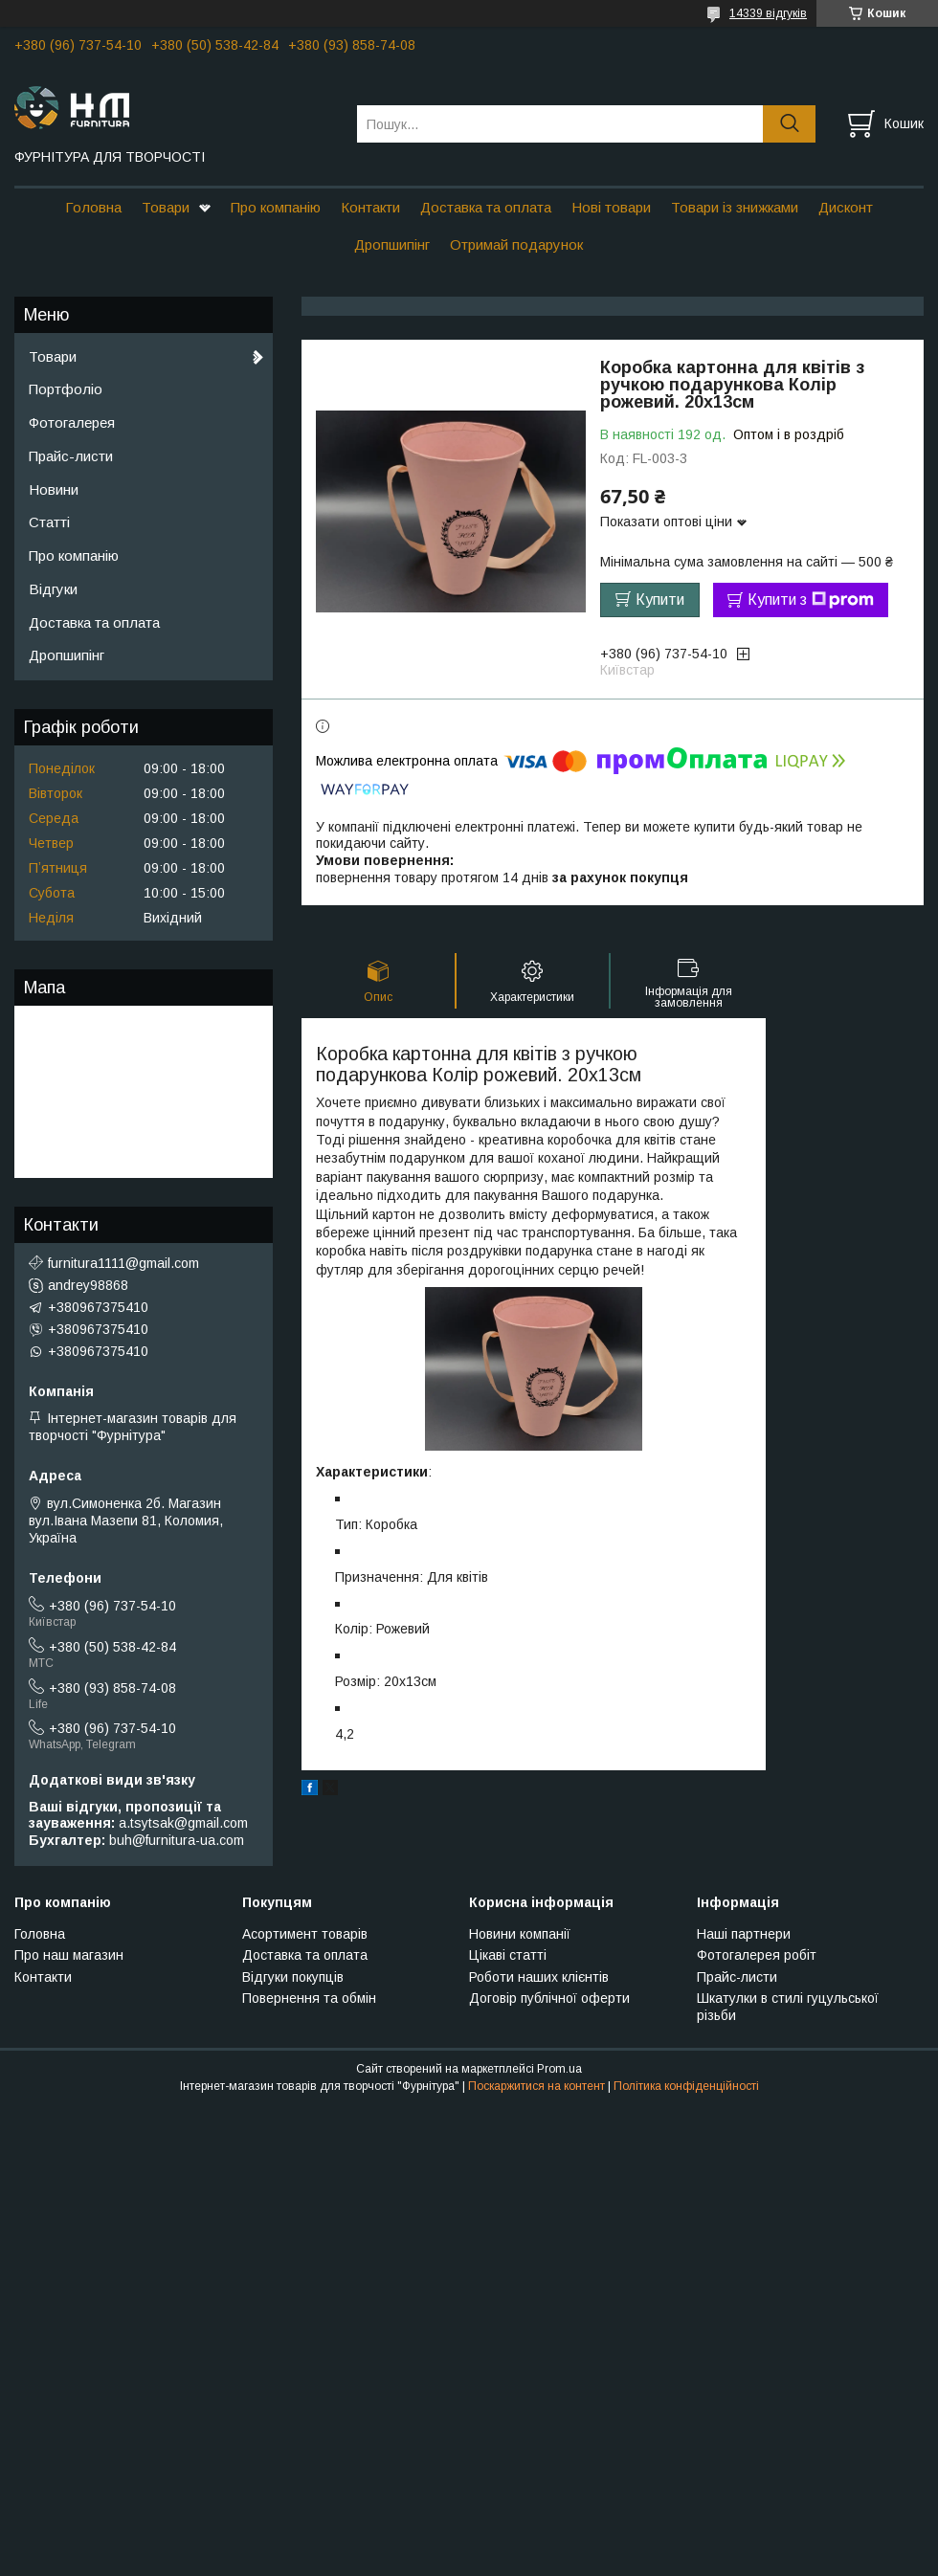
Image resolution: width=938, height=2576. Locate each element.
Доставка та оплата (485, 207)
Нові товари (611, 207)
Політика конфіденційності (686, 2086)
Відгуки (53, 589)
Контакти (370, 207)
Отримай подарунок (516, 244)
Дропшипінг (392, 244)
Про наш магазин (68, 1955)
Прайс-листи (71, 456)
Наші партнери (744, 1934)
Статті (49, 522)
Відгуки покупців (293, 1977)
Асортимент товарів (305, 1934)
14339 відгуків (768, 13)
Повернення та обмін (309, 1998)
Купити (660, 599)
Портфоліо (65, 389)
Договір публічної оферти (549, 1998)
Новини (53, 489)
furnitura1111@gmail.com (123, 1263)
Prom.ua (559, 2069)
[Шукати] (789, 124)
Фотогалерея (72, 422)
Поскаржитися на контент (536, 2086)
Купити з (811, 600)
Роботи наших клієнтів (539, 1977)
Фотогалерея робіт (756, 1955)
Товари (166, 207)
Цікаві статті (508, 1955)
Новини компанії (519, 1934)
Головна (93, 207)
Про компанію (276, 207)
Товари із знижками (734, 207)
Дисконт (845, 207)
